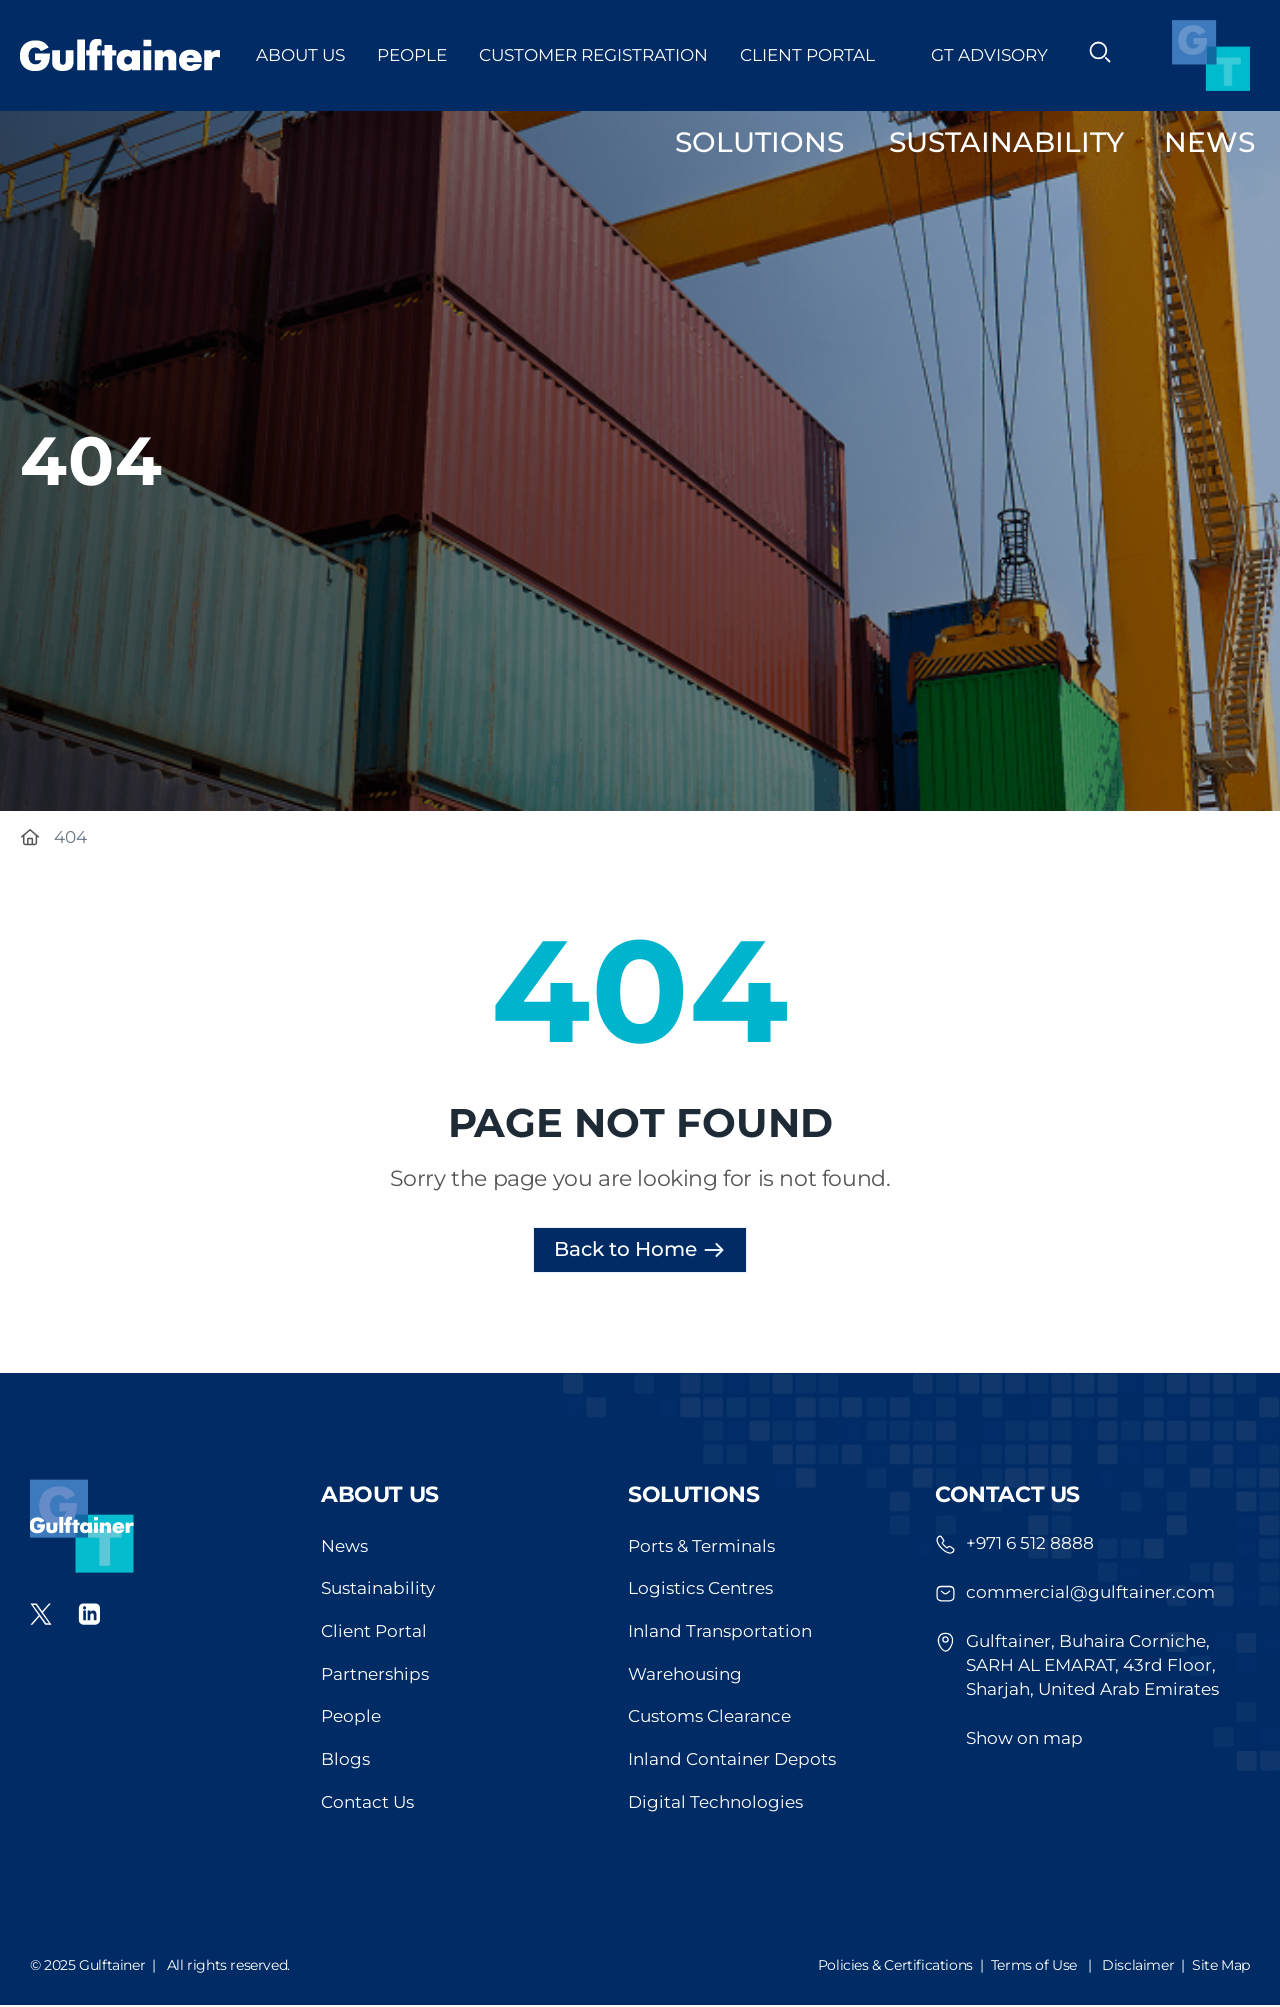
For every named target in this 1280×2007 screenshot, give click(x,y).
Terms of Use (1034, 1967)
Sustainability (378, 1590)
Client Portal (819, 55)
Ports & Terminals (701, 1547)
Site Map (1221, 1967)
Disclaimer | (1147, 1967)
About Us (300, 55)
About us (380, 1494)
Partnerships (375, 1676)
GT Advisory (989, 55)
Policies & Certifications (895, 1967)
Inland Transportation (720, 1633)
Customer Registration (593, 55)
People (412, 55)
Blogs (345, 1762)
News (344, 1547)
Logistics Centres (700, 1590)
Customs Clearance (709, 1719)
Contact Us (367, 1805)
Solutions (693, 1494)
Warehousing (685, 1676)
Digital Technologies (715, 1805)
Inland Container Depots (732, 1762)
